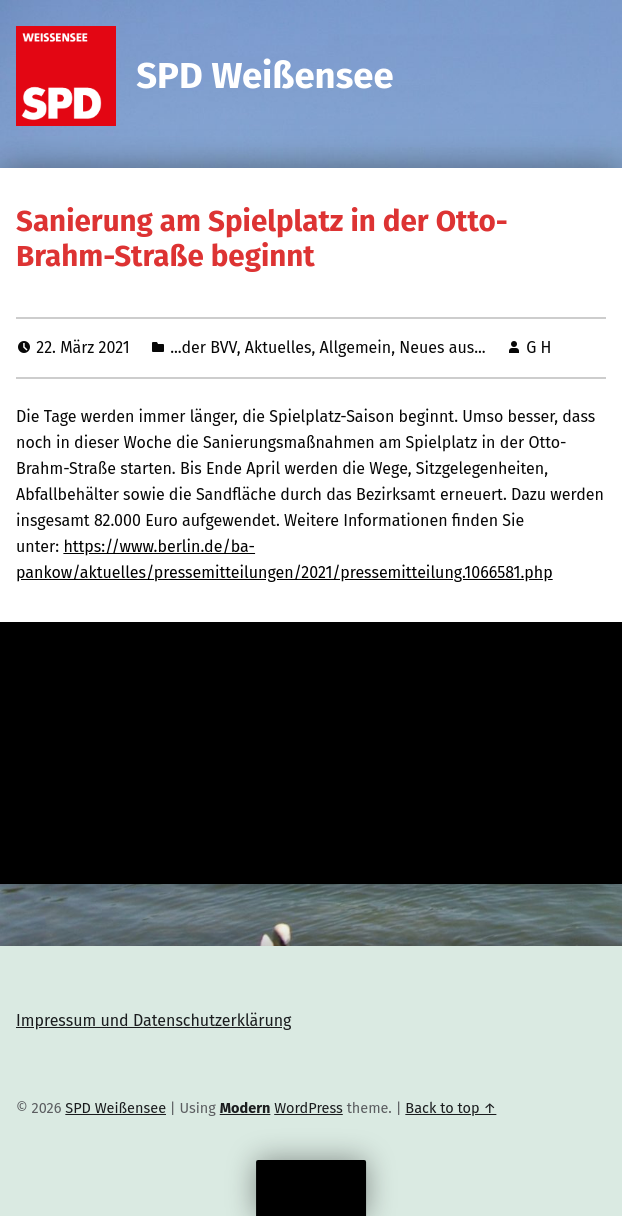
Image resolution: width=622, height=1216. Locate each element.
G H (538, 347)
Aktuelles (278, 347)
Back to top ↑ (450, 1108)
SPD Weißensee (264, 76)
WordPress (308, 1108)
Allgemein (356, 347)
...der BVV (203, 347)
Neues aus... (442, 347)
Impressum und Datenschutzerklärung (153, 1020)
